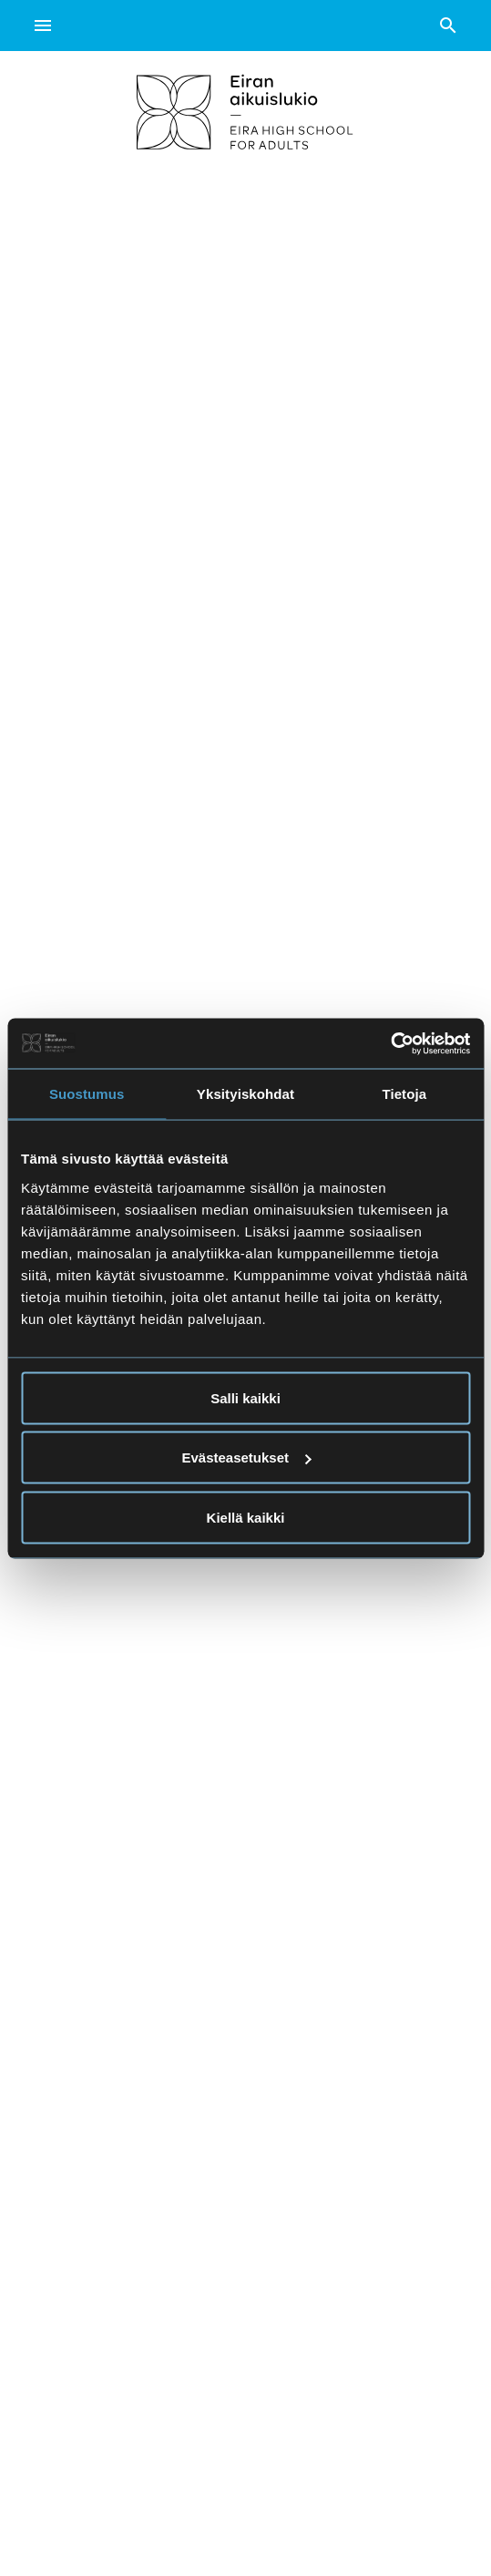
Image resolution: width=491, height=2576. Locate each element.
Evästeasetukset (246, 1457)
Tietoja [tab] (404, 1094)
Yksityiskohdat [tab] (245, 1094)
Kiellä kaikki (246, 1516)
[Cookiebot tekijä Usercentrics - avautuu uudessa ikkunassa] (390, 1043)
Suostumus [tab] (87, 1094)
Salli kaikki (245, 1397)
